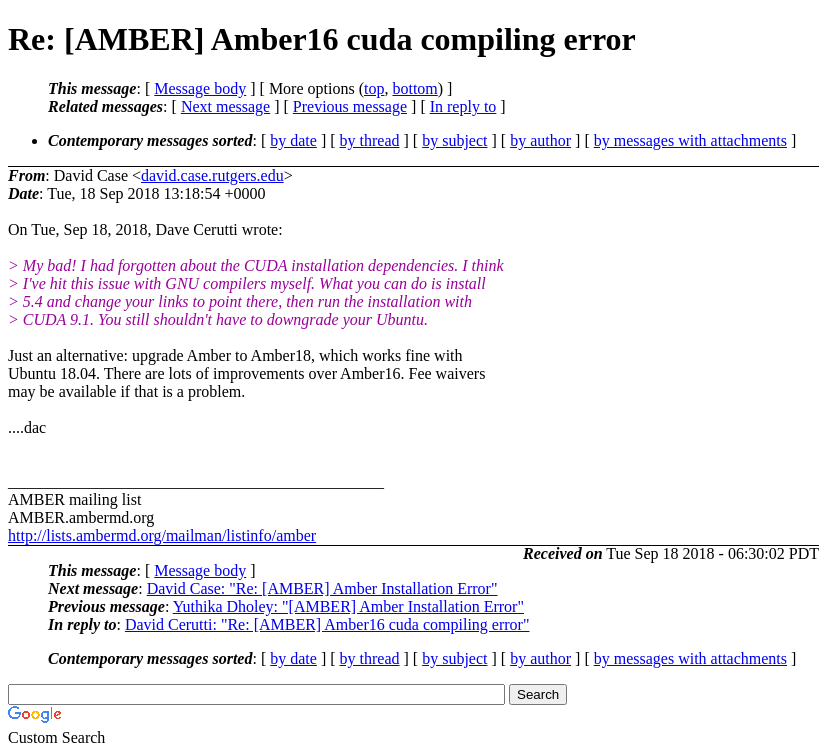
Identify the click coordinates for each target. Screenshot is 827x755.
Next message (225, 106)
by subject (454, 140)
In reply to (463, 106)
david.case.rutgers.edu (212, 175)
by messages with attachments (690, 140)
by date (293, 140)
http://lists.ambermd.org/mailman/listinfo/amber (162, 535)
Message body (200, 88)
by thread (370, 140)
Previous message (350, 106)
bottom (414, 88)
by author (540, 140)
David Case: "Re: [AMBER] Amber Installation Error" (322, 588)
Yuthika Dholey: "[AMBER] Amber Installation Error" (348, 606)
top (374, 88)
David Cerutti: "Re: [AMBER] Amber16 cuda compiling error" (327, 624)
